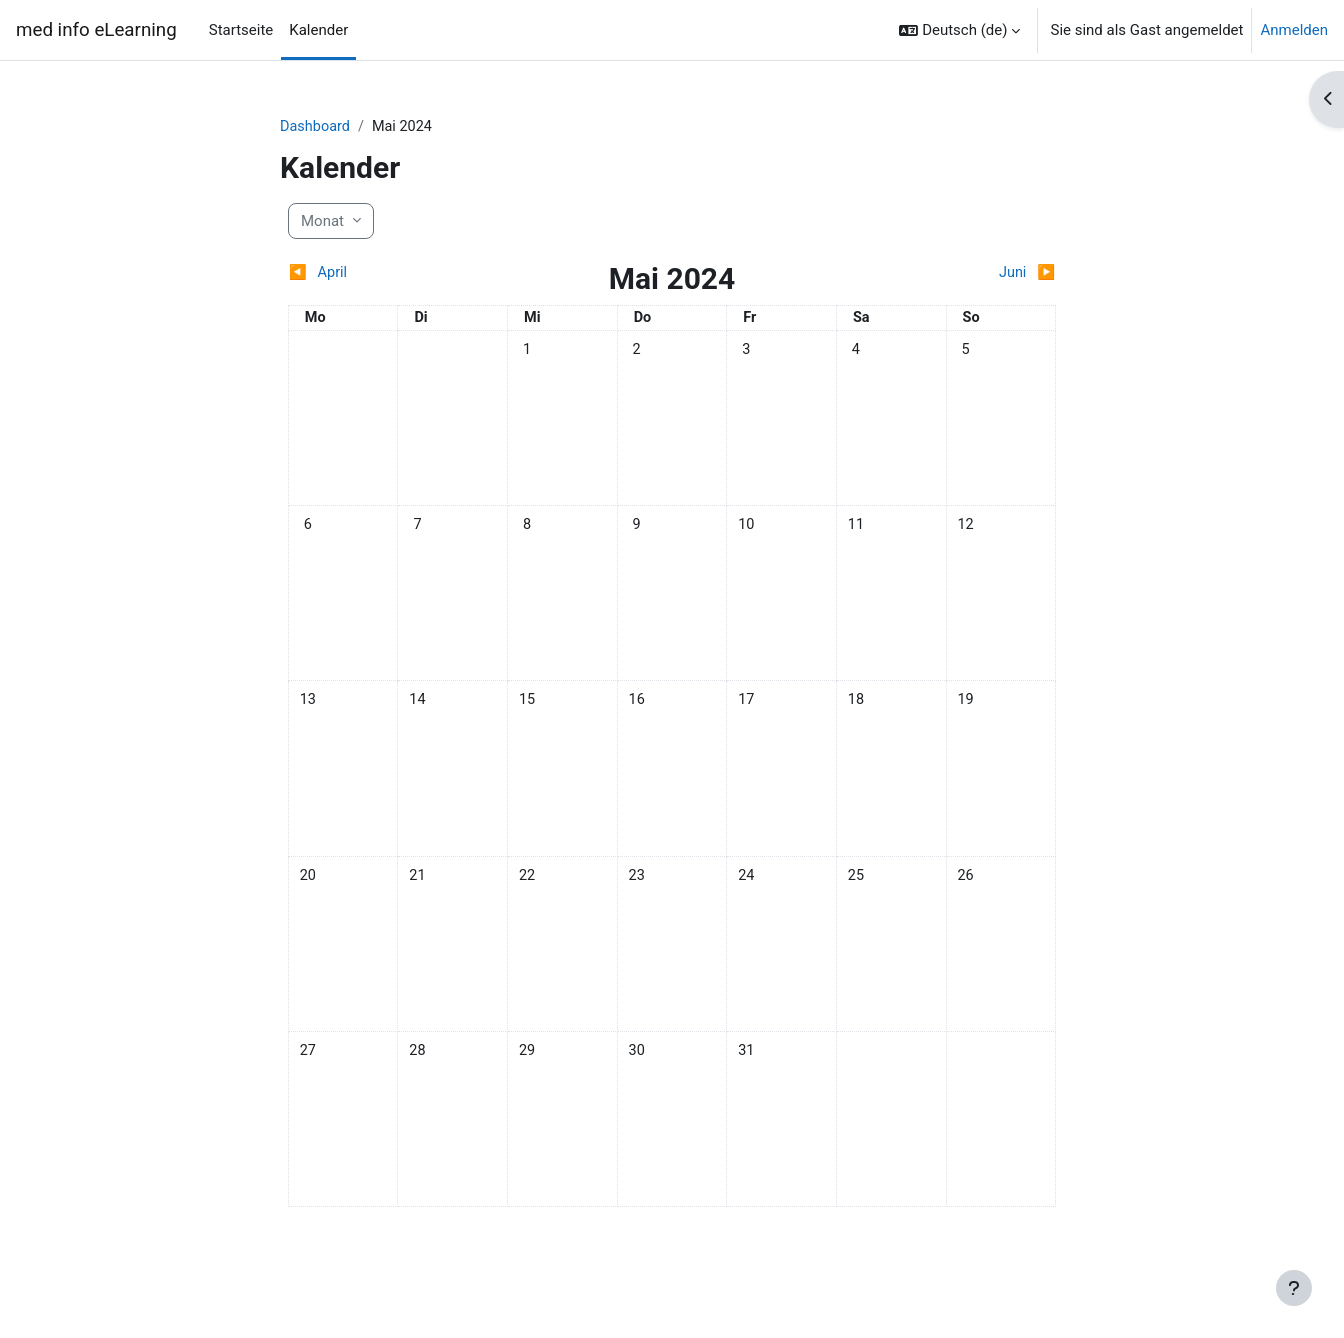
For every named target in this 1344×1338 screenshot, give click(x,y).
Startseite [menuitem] (241, 30)
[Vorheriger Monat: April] (384, 274)
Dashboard (316, 127)
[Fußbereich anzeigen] (1294, 1288)
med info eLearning (96, 30)
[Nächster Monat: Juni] (960, 274)
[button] (959, 30)
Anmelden (1294, 30)
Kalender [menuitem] (318, 30)
